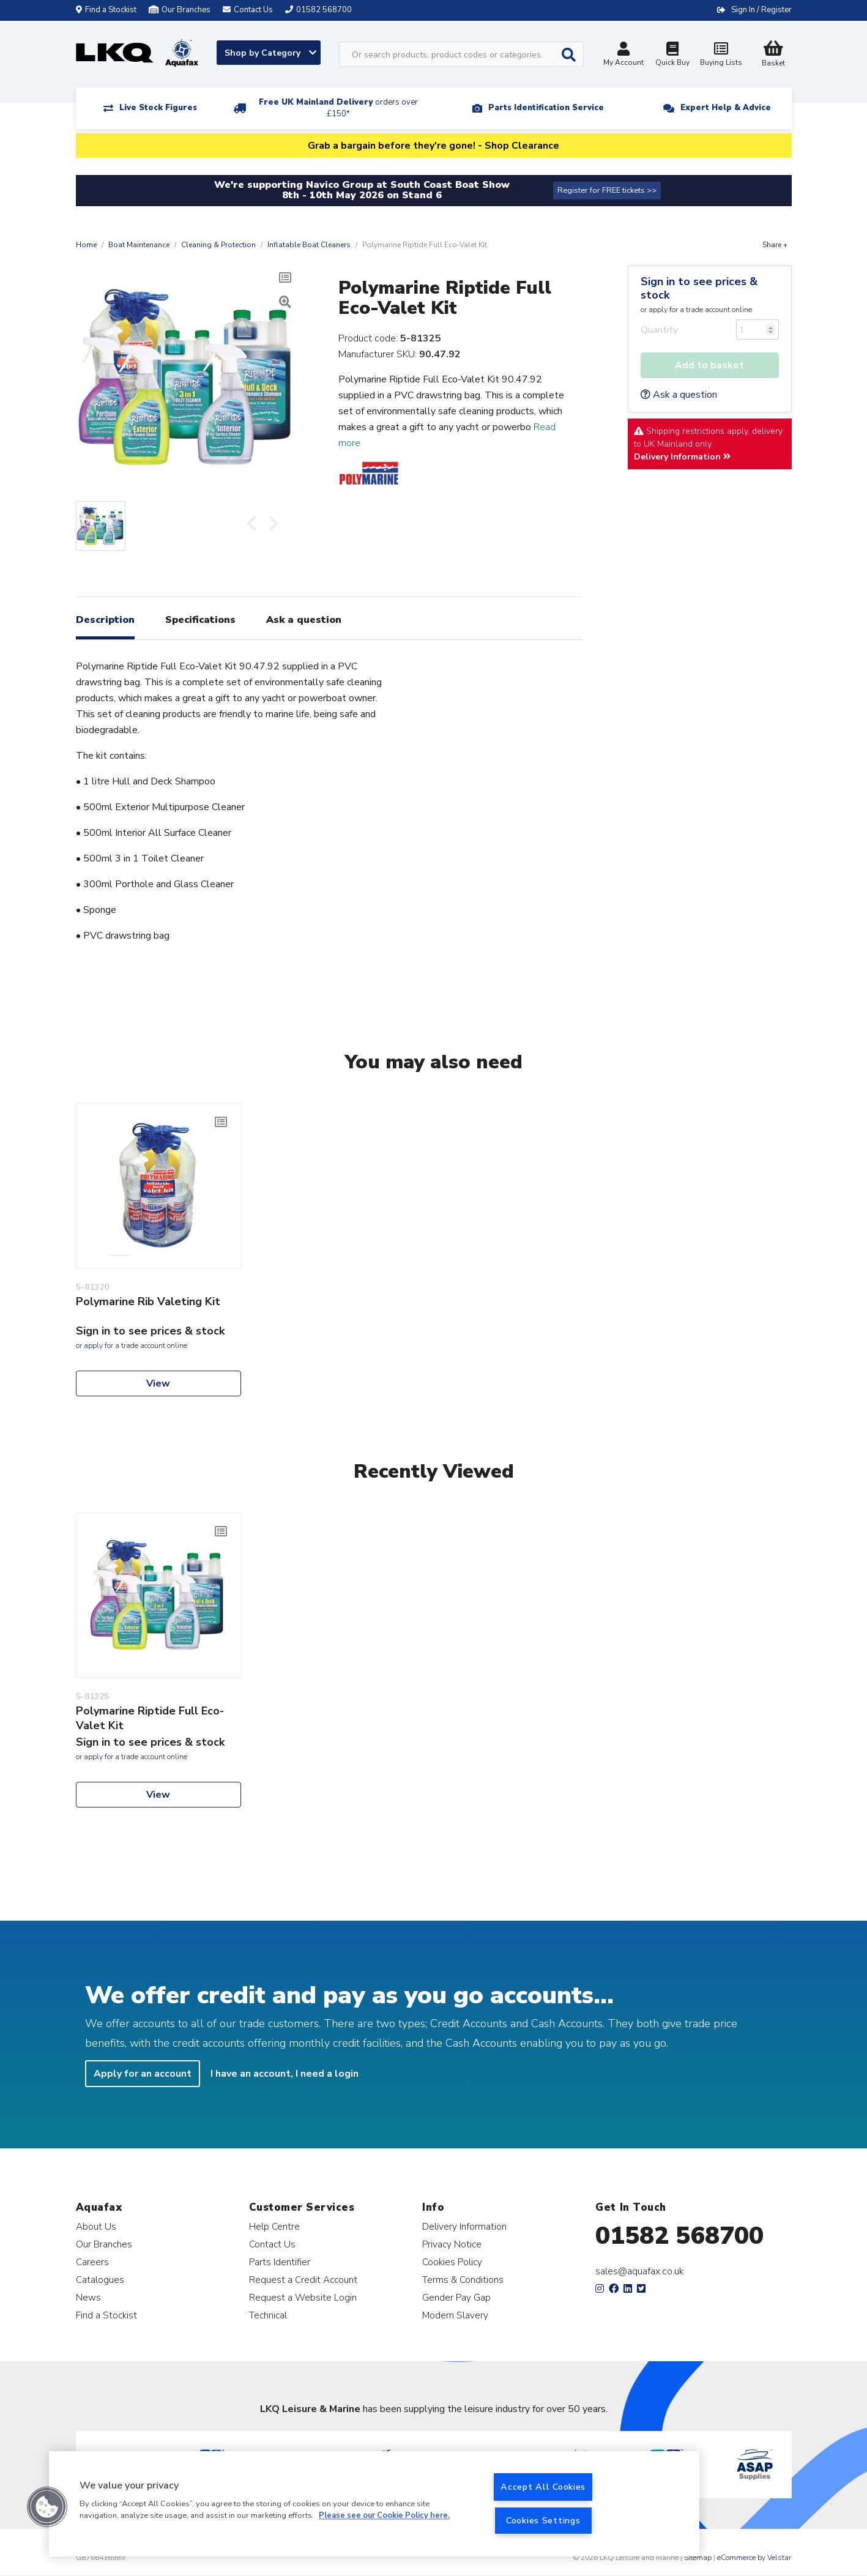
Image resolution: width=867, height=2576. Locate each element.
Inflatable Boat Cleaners (309, 245)
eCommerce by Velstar (754, 2558)
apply (658, 310)
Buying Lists (721, 55)
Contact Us (272, 2244)
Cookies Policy (452, 2261)
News (88, 2297)
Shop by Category (270, 53)
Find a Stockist (106, 9)
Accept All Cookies (543, 2487)
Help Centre (274, 2226)
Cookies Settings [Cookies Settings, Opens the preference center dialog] (543, 2520)
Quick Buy (672, 55)
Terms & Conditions (463, 2279)
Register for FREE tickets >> (607, 190)
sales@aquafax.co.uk (639, 2271)
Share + (774, 245)
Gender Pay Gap (456, 2297)
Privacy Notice (452, 2244)
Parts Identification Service (546, 107)
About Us (96, 2226)
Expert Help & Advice (725, 107)
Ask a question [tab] (303, 620)
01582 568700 (679, 2235)
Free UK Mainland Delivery (338, 108)
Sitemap (698, 2558)
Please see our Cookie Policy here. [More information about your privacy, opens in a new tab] (384, 2516)
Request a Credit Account (303, 2279)
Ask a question (679, 394)
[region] (374, 2503)
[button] (47, 2506)
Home (86, 245)
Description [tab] (105, 620)
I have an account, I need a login (284, 2073)
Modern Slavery (455, 2315)
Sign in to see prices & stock (699, 288)
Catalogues (100, 2279)
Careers (92, 2261)
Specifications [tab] (200, 620)
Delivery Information (682, 457)
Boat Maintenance (138, 245)
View (158, 1383)
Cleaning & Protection (218, 245)
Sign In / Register (761, 9)
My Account (623, 55)
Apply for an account (143, 2073)
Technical (268, 2315)
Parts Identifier (279, 2261)
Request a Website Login (303, 2297)
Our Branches (179, 9)
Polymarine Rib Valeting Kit (148, 1301)
